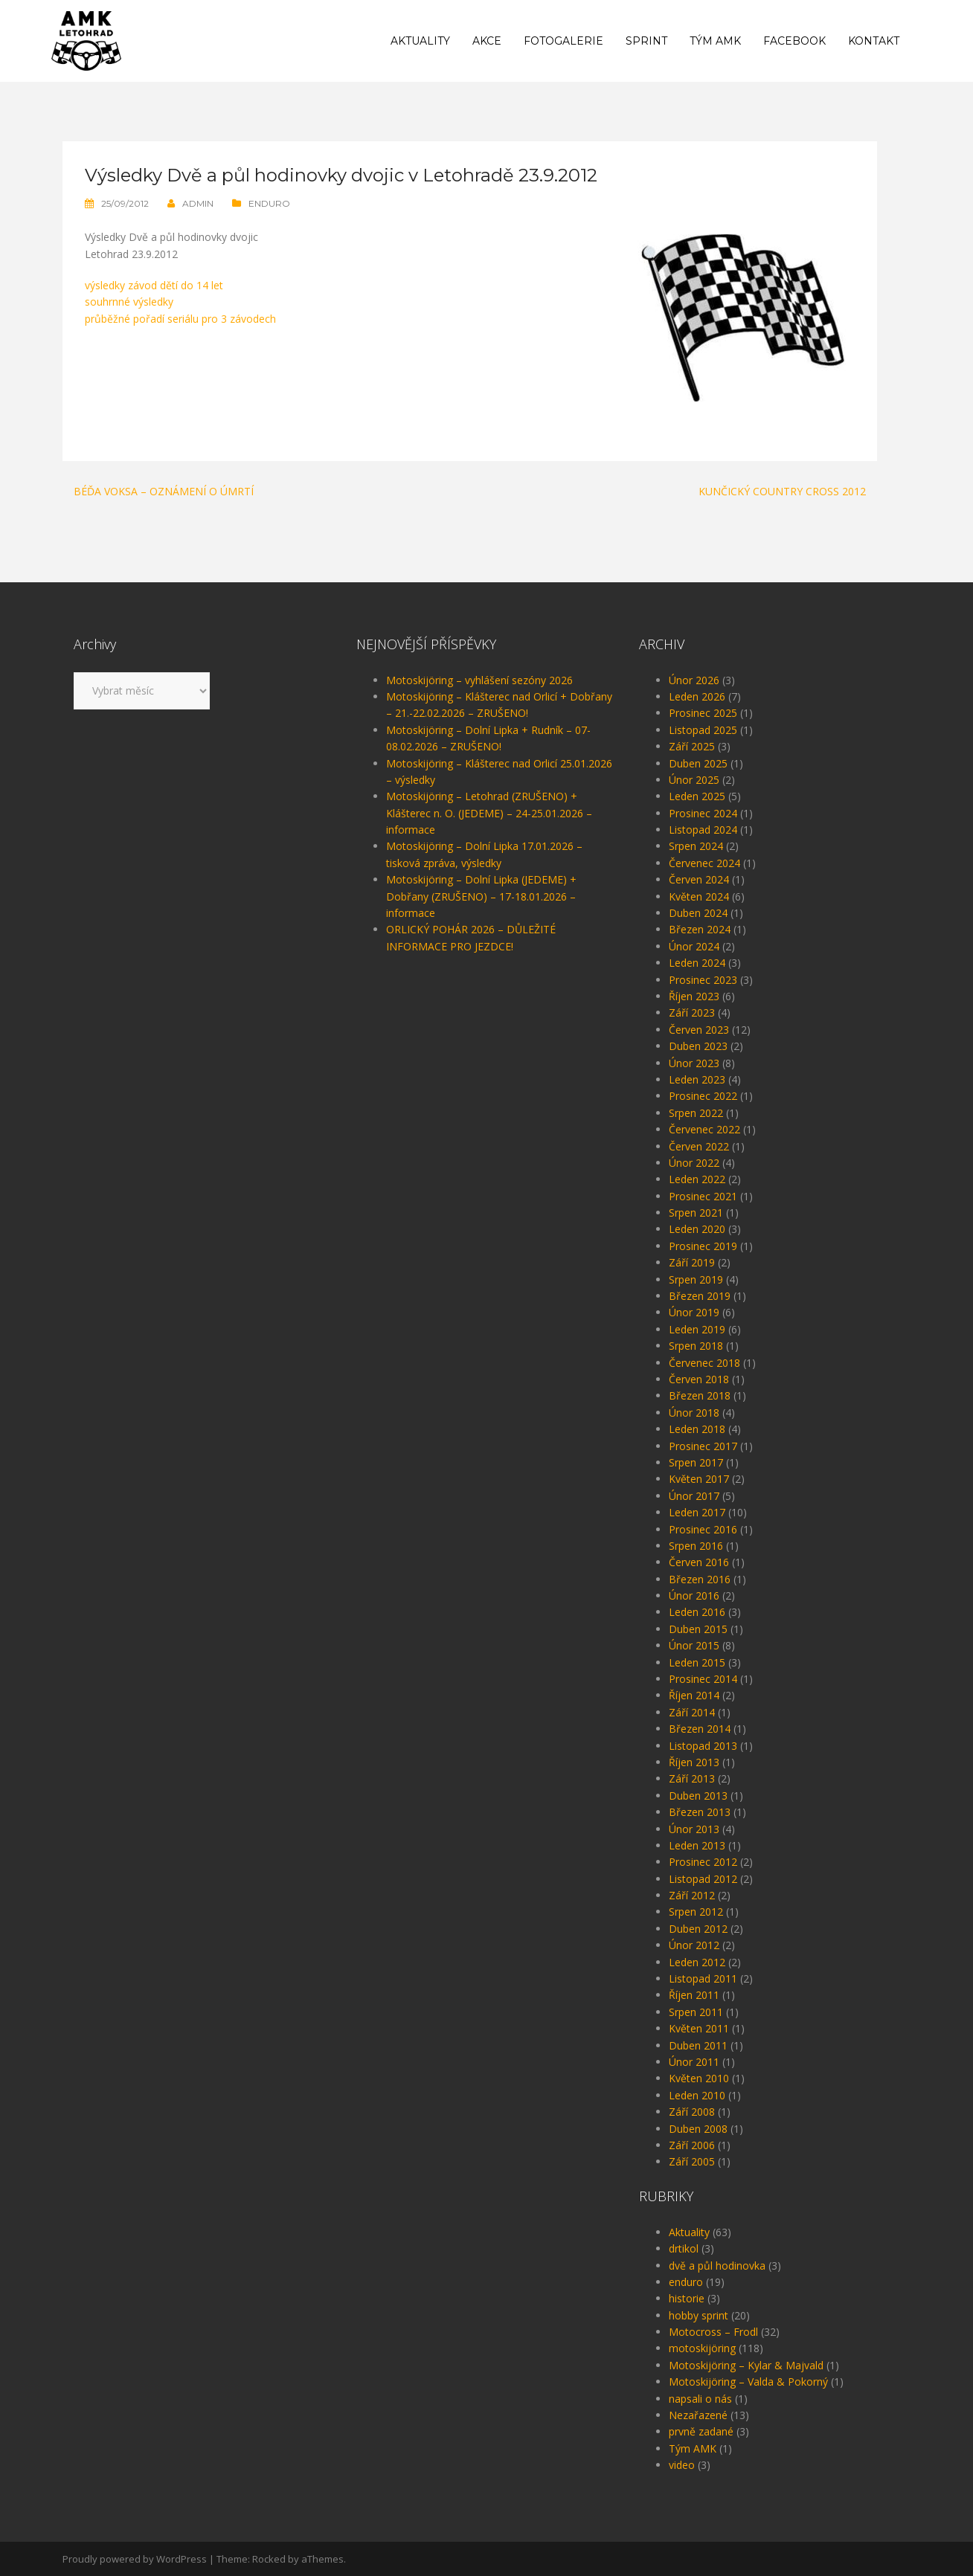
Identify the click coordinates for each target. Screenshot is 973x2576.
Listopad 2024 (703, 829)
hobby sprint (698, 2315)
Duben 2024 (698, 913)
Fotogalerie (563, 41)
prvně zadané (701, 2431)
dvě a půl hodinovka (717, 2265)
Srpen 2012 (696, 1911)
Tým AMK (715, 41)
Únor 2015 (694, 1645)
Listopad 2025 (703, 730)
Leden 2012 (697, 1962)
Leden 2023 (697, 1079)
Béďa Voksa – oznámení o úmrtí (164, 491)
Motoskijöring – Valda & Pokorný (748, 2381)
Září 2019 (692, 1262)
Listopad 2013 (703, 1746)
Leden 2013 (697, 1845)
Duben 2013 (698, 1795)
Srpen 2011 (696, 2012)
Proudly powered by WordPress (134, 2559)
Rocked (269, 2559)
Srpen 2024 (696, 846)
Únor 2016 (694, 1595)
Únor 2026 (694, 680)
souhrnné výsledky (129, 301)
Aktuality (420, 41)
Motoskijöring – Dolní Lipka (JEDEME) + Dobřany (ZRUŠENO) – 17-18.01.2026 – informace (481, 896)
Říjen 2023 (694, 996)
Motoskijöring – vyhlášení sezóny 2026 (479, 680)
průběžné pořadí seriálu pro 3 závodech (180, 319)
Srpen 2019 (696, 1279)
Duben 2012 (698, 1929)
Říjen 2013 (694, 1762)
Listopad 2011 (703, 1978)
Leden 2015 (697, 1662)
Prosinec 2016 (703, 1529)
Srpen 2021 (696, 1212)
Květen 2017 (699, 1479)
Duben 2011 (698, 2045)
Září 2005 (692, 2161)
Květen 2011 (699, 2028)
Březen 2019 (699, 1296)
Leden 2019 (697, 1329)
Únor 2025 (694, 780)
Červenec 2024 (704, 863)
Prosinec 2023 (703, 980)
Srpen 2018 (696, 1346)
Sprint (646, 41)
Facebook (794, 41)
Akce (486, 41)
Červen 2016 (699, 1562)
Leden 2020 (697, 1229)
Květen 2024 (699, 896)
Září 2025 (692, 746)
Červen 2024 (699, 879)
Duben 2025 (698, 763)
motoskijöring (702, 2348)
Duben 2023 (698, 1046)
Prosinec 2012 (703, 1862)
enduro (269, 203)
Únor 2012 (694, 1945)
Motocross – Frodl (713, 2332)
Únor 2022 (694, 1163)
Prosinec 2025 (703, 713)
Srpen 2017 (696, 1462)
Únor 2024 (694, 946)
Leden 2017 (697, 1512)
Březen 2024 (699, 929)
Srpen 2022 (696, 1113)
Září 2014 (692, 1712)
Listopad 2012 (703, 1879)
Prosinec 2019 (703, 1246)
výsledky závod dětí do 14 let (154, 285)
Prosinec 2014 (703, 1679)
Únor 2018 (694, 1412)
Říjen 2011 (694, 1995)
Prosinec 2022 (703, 1096)
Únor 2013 (694, 1829)
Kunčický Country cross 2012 (782, 491)
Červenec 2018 (704, 1363)
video (682, 2465)
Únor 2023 (694, 1063)
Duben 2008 (698, 2129)
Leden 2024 (697, 963)
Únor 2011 (694, 2062)
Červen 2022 (699, 1146)
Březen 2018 (699, 1395)
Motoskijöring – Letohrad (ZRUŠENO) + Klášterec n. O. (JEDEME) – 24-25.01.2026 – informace (489, 813)
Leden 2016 (697, 1612)
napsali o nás (700, 2399)
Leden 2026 (697, 696)
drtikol (684, 2248)
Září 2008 (692, 2112)
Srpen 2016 (696, 1546)
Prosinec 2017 (703, 1446)
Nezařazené (698, 2415)
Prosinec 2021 (703, 1196)
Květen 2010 (699, 2078)
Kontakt (873, 41)
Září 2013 (692, 1778)
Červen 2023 (699, 1030)
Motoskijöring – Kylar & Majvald (746, 2365)
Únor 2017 (694, 1496)
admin (197, 203)
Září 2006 (692, 2145)
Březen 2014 (699, 1729)
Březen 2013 (699, 1812)
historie (686, 2298)
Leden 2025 (697, 796)
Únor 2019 (694, 1312)
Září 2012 (692, 1895)
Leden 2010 (697, 2095)
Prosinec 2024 (703, 813)
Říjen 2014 (694, 1695)
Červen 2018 (699, 1379)
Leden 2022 (697, 1179)
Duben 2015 (698, 1629)
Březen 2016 (699, 1579)
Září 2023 (692, 1012)
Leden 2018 (697, 1429)
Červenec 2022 (704, 1129)
